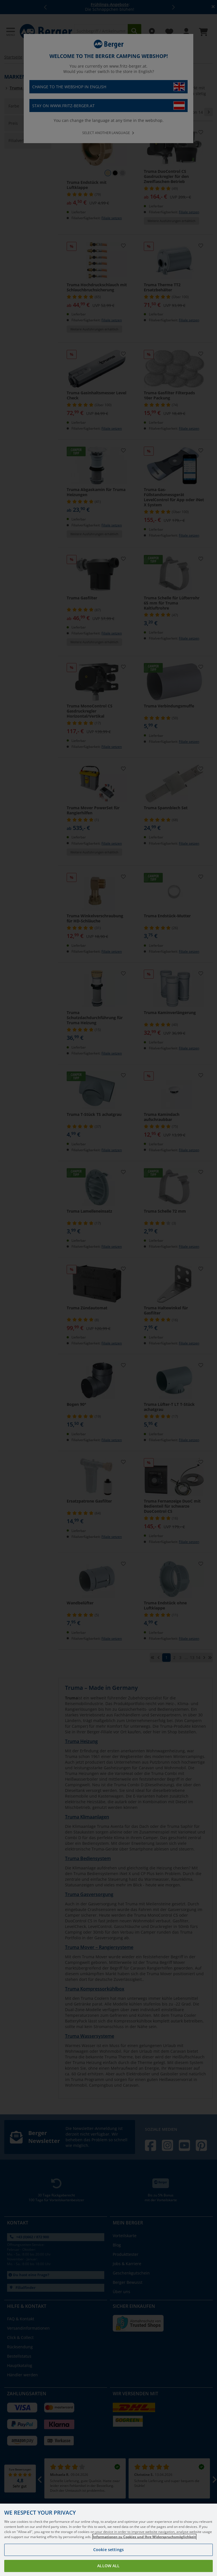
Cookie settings (108, 2549)
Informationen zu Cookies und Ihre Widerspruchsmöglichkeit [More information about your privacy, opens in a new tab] (144, 2536)
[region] (108, 2540)
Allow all (108, 2565)
